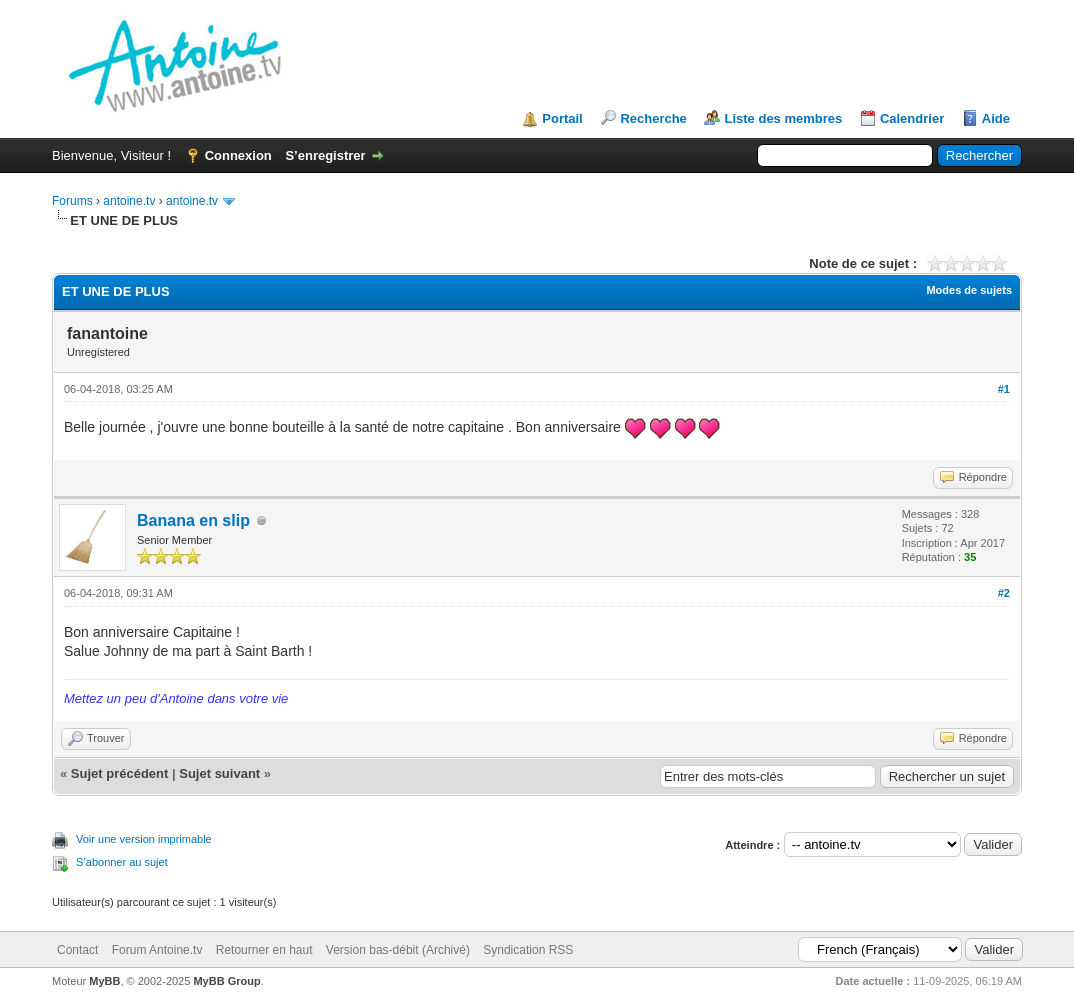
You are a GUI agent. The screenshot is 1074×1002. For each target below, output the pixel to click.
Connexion (238, 155)
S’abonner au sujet (122, 862)
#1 (1004, 389)
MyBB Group (226, 981)
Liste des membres (783, 118)
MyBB (104, 981)
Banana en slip (193, 520)
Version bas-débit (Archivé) (398, 950)
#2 (1004, 593)
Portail (562, 118)
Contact (77, 950)
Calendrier (912, 118)
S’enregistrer (325, 155)
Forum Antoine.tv (157, 950)
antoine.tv (129, 201)
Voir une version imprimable (144, 839)
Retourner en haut (264, 950)
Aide (996, 118)
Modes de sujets (969, 290)
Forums (72, 201)
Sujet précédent (120, 773)
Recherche (653, 118)
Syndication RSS (528, 950)
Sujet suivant (219, 773)
